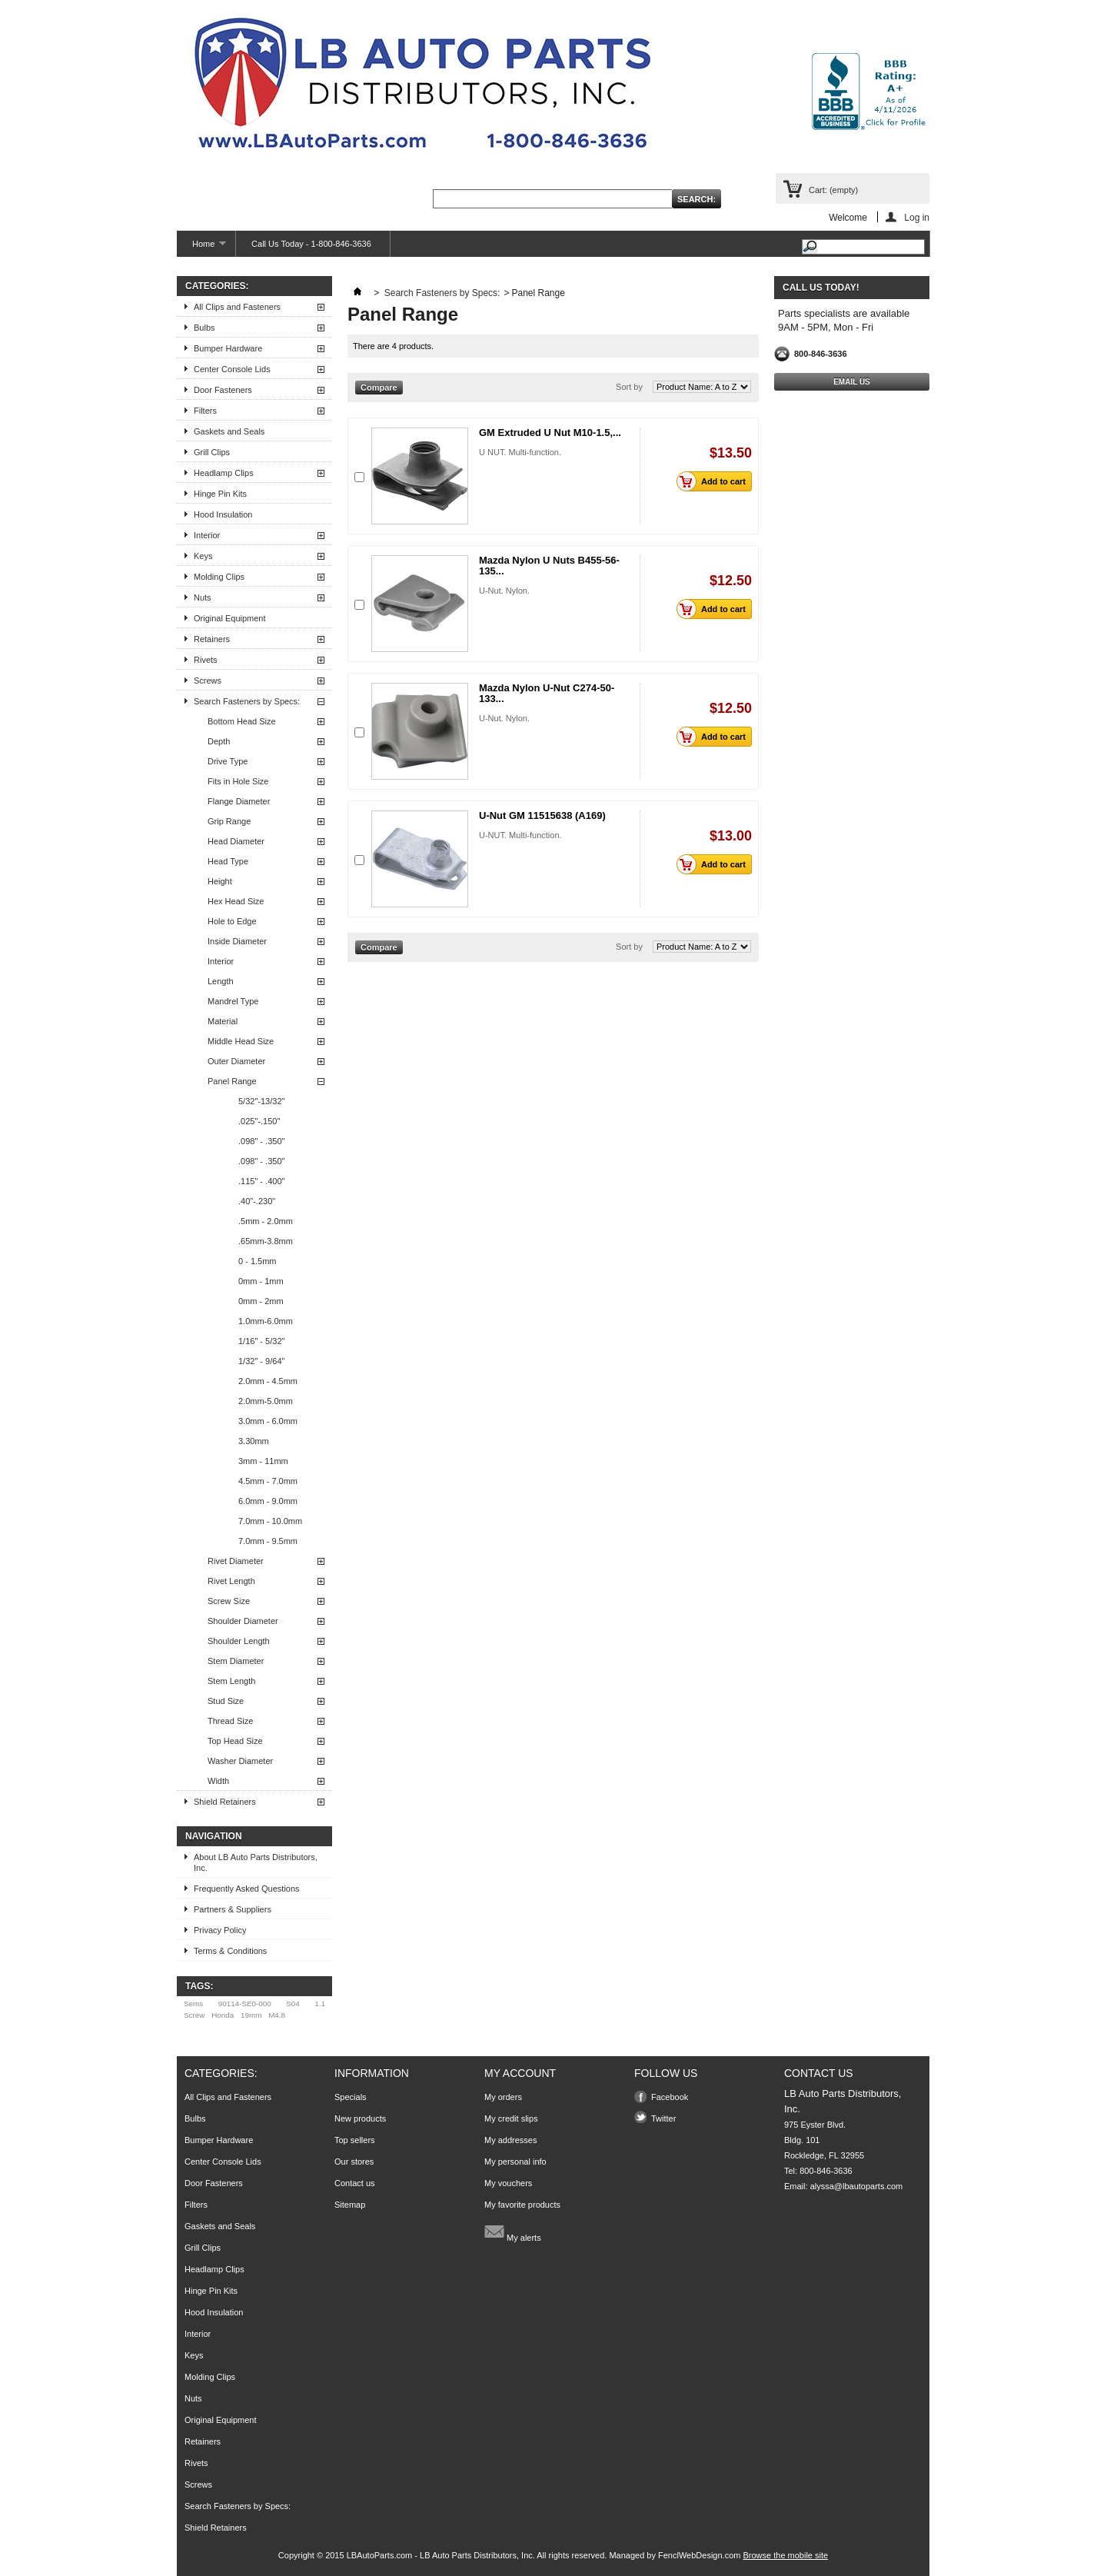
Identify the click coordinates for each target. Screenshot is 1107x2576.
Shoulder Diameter (243, 1621)
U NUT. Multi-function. (520, 452)
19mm (251, 2015)
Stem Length (231, 1681)
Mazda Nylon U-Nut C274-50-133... (546, 693)
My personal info (515, 2161)
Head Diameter (236, 841)
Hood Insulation (223, 514)
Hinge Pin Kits (220, 493)
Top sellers (354, 2140)
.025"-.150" (259, 1121)
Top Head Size (235, 1741)
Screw (194, 2015)
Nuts (202, 597)
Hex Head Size (236, 901)
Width (218, 1781)
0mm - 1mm (261, 1281)
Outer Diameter (236, 1061)
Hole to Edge (232, 921)
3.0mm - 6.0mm (268, 1421)
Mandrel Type (233, 1001)
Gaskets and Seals (229, 431)
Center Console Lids (232, 369)
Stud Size (226, 1701)
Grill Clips (212, 452)
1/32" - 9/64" (261, 1361)
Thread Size (230, 1721)
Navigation (213, 1836)
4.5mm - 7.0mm (268, 1481)
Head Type (228, 861)
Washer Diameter (240, 1761)
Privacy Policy (220, 1930)
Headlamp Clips (224, 473)
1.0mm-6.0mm (265, 1321)
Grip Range (229, 821)
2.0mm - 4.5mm (268, 1381)
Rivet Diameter (236, 1561)
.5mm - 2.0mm (265, 1221)
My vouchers (508, 2183)
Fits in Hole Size (238, 781)
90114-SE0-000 (244, 2003)
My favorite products (522, 2204)
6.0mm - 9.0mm (268, 1501)
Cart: (833, 190)
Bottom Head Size (242, 721)
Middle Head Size (241, 1041)
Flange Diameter (239, 801)
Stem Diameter (236, 1661)
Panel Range (232, 1081)
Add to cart (715, 481)
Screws (207, 680)
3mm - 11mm (263, 1461)
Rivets (206, 659)
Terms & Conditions (230, 1950)
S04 (293, 2003)
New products (360, 2118)
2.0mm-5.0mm (265, 1401)
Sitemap (349, 2204)
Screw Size (229, 1601)
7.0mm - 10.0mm (270, 1521)
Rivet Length (231, 1581)
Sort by (629, 386)
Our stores (354, 2161)
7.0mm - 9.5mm (268, 1541)
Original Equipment (230, 618)
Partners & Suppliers (232, 1909)
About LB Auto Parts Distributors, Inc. (255, 1862)
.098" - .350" (261, 1141)
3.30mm (253, 1441)
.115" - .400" (261, 1181)
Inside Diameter (237, 941)
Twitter (663, 2118)
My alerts (512, 2231)
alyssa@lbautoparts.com (856, 2186)
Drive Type (228, 761)
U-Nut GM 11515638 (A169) (542, 815)
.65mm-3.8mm (265, 1241)
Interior (207, 535)
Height (220, 881)
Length (221, 981)
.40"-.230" (256, 1201)
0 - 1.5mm (257, 1261)
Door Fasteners (223, 389)
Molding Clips (219, 576)
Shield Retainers (225, 1801)
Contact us (354, 2183)
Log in (916, 217)
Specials (350, 2097)
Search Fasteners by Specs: (247, 701)
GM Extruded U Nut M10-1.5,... (550, 432)
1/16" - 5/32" (261, 1341)
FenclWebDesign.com (699, 2555)
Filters (205, 410)
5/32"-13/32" (261, 1101)
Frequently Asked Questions (247, 1888)
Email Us (851, 382)
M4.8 (276, 2015)
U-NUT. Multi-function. (520, 835)
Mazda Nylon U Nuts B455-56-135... (549, 565)
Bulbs (204, 327)
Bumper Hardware (228, 348)
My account (520, 2073)
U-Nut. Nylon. (504, 590)
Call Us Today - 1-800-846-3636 (311, 243)
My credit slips (511, 2118)
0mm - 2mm (261, 1301)
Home (201, 248)
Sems (193, 2003)
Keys (203, 556)
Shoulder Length (239, 1641)
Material (223, 1021)
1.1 (319, 2003)
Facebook (669, 2097)
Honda (222, 2015)
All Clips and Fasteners (237, 306)
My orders (503, 2097)
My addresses (510, 2140)
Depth (219, 741)
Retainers (212, 639)
